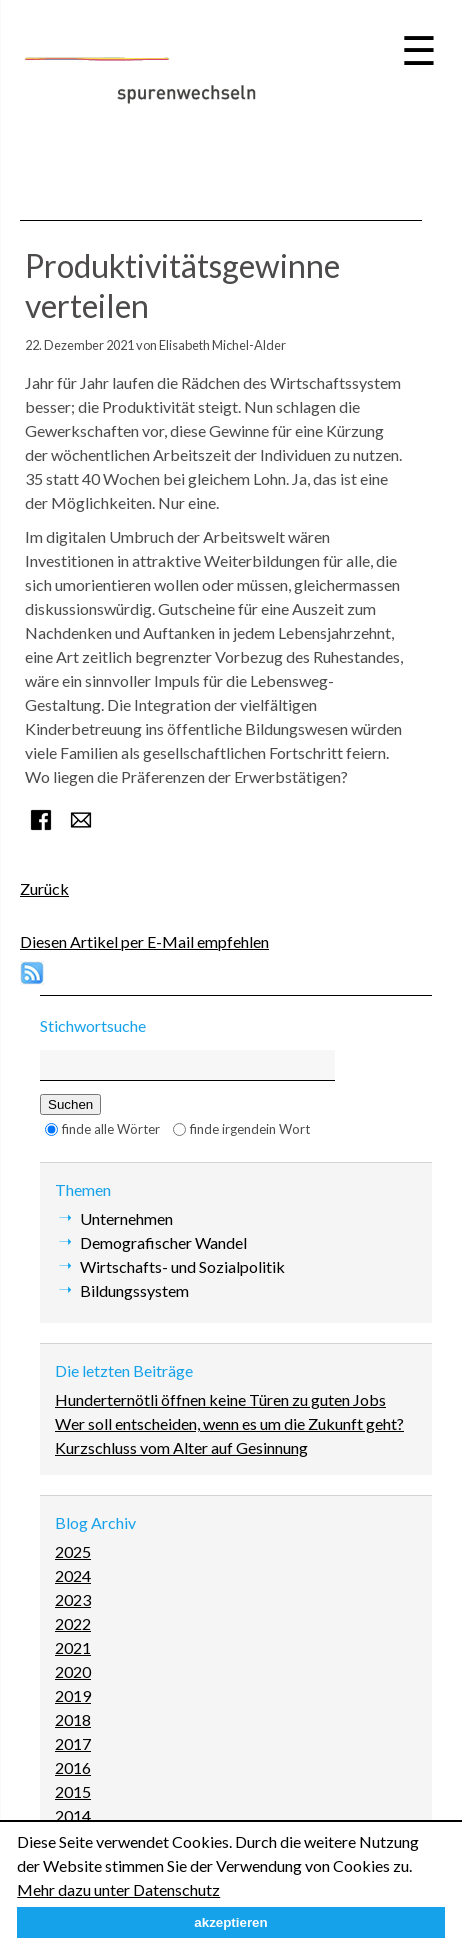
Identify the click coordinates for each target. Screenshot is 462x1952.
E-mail (81, 820)
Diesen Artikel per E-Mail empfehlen (144, 941)
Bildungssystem (134, 1290)
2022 (73, 1623)
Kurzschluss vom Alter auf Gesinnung (181, 1447)
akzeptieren (230, 1922)
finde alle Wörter (111, 1129)
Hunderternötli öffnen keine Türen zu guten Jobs (220, 1399)
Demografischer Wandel (163, 1242)
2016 (73, 1767)
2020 (73, 1671)
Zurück (44, 888)
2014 (73, 1815)
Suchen (70, 1104)
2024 (73, 1575)
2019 (73, 1695)
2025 (73, 1551)
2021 (73, 1647)
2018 (73, 1719)
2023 (73, 1599)
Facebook (41, 820)
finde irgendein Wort (250, 1129)
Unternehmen (126, 1218)
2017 (73, 1743)
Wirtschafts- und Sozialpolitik (182, 1266)
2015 (73, 1791)
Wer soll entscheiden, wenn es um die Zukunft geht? (229, 1423)
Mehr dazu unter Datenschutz (118, 1889)
